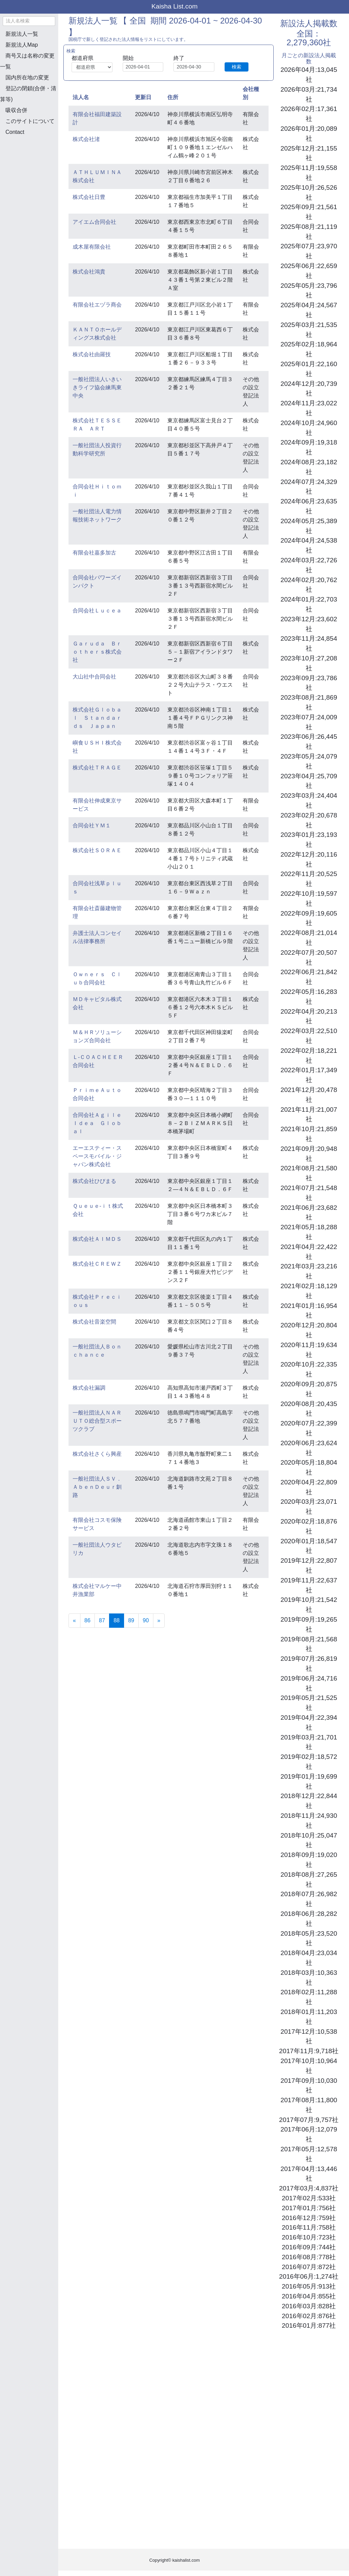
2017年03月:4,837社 (308, 2188)
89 (131, 1620)
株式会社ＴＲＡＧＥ (97, 767)
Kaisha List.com (174, 6)
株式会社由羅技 (92, 354)
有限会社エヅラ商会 (97, 305)
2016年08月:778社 (309, 2257)
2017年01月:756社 (309, 2208)
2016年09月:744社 (309, 2247)
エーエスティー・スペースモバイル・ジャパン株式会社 (97, 1156)
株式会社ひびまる (94, 1181)
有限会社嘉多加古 (94, 553)
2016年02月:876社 (309, 2316)
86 (88, 1620)
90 (146, 1620)
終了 (178, 58)
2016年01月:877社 (309, 2325)
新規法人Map (21, 45)
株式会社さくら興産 (97, 1454)
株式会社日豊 (89, 197)
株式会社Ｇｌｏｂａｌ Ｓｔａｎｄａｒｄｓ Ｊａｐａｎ (97, 718)
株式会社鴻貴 (89, 272)
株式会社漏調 (89, 1388)
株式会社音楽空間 (94, 1322)
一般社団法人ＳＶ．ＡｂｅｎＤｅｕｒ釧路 (97, 1487)
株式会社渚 (86, 139)
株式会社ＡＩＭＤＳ (97, 1239)
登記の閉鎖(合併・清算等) (28, 93)
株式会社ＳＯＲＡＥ (97, 850)
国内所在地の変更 (27, 77)
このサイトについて (30, 121)
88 (118, 1619)
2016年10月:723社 (309, 2237)
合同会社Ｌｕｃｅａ (97, 610)
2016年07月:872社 (309, 2266)
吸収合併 (16, 110)
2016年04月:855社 (309, 2296)
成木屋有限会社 (92, 247)
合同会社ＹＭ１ (92, 825)
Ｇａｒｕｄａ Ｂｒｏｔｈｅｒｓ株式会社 (97, 652)
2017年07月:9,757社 (308, 2119)
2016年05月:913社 (309, 2286)
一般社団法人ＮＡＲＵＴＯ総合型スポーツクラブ (97, 1421)
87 (102, 1620)
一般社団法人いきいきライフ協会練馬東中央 (97, 387)
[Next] (159, 1620)
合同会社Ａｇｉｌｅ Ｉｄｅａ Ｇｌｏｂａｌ (100, 1123)
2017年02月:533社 (309, 2198)
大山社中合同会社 (94, 677)
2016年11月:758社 (309, 2227)
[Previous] (74, 1620)
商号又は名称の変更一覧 (27, 61)
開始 (128, 58)
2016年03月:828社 (309, 2306)
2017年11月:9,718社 (308, 2051)
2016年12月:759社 (309, 2217)
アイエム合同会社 (94, 222)
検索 (236, 66)
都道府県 (82, 58)
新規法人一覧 (21, 34)
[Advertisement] (34, 177)
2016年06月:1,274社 (308, 2276)
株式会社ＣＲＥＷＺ (97, 1264)
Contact (14, 132)
